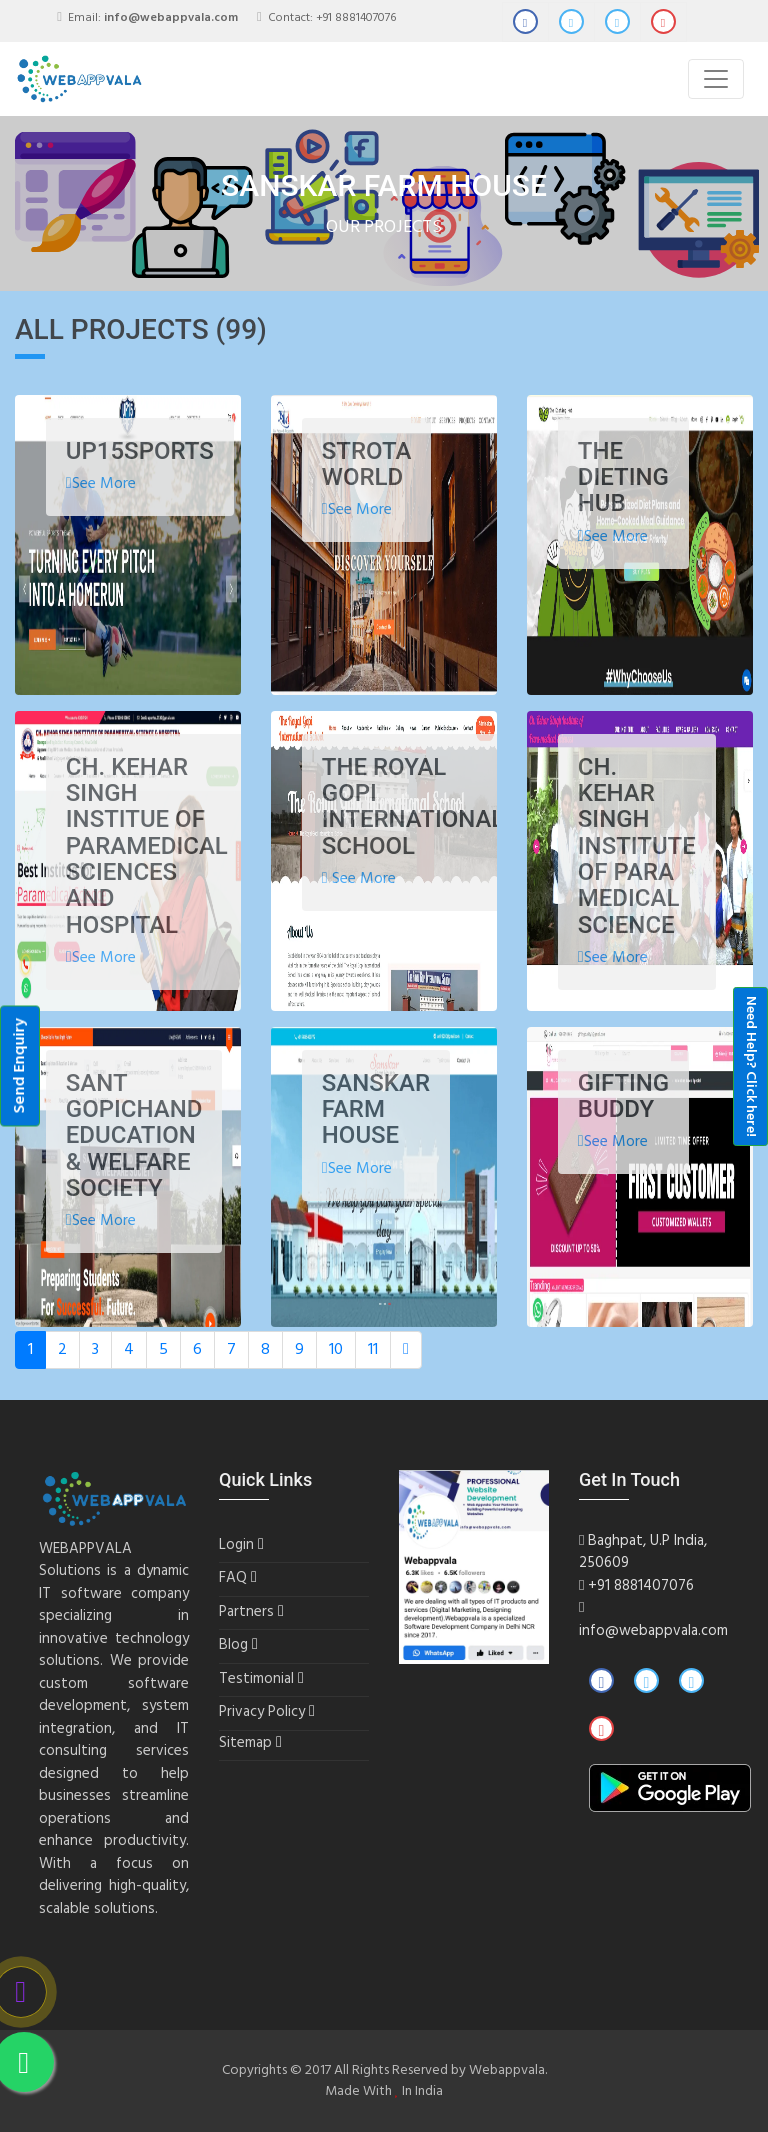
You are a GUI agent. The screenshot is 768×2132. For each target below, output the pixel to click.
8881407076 (654, 1586)
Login (236, 1545)
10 (336, 1350)
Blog (233, 1645)
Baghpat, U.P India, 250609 (643, 1552)
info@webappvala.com (653, 1631)
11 (373, 1350)
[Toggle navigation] (716, 79)
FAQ (233, 1578)
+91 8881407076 (356, 18)
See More (101, 484)
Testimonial (256, 1679)
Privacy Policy (262, 1712)
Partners (246, 1612)
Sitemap (245, 1743)
